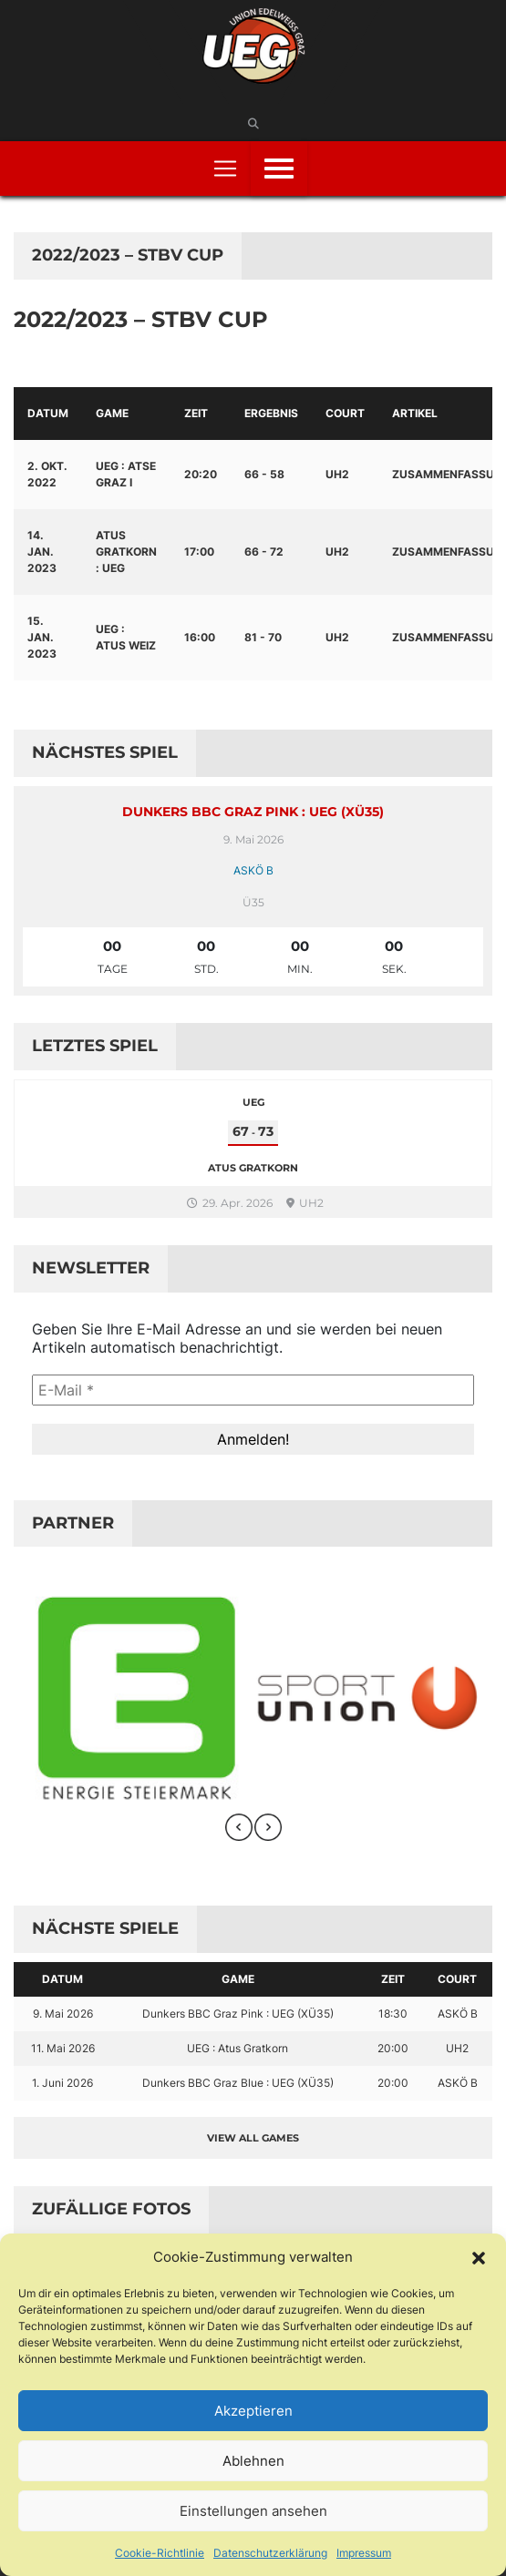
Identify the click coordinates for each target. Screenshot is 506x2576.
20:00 (392, 2048)
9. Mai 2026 (63, 2013)
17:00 (199, 551)
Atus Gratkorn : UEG (126, 551)
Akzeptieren (253, 2410)
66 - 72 (264, 551)
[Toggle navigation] (225, 168)
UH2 (337, 474)
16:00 (199, 637)
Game (112, 413)
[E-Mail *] (253, 1390)
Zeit (196, 413)
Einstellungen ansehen (253, 2511)
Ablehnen (253, 2460)
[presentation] (239, 1827)
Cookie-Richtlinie (159, 2553)
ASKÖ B (253, 870)
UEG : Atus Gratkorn (237, 2048)
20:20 (200, 474)
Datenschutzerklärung (270, 2553)
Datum (47, 413)
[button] (479, 2257)
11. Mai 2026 (63, 2048)
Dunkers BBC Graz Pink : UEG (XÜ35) (253, 811)
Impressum (363, 2553)
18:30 (393, 2013)
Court (345, 413)
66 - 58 (264, 474)
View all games (253, 2137)
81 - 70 (263, 637)
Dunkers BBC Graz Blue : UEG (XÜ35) (238, 2083)
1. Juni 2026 (62, 2083)
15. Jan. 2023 (42, 637)
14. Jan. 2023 (42, 551)
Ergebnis (271, 413)
